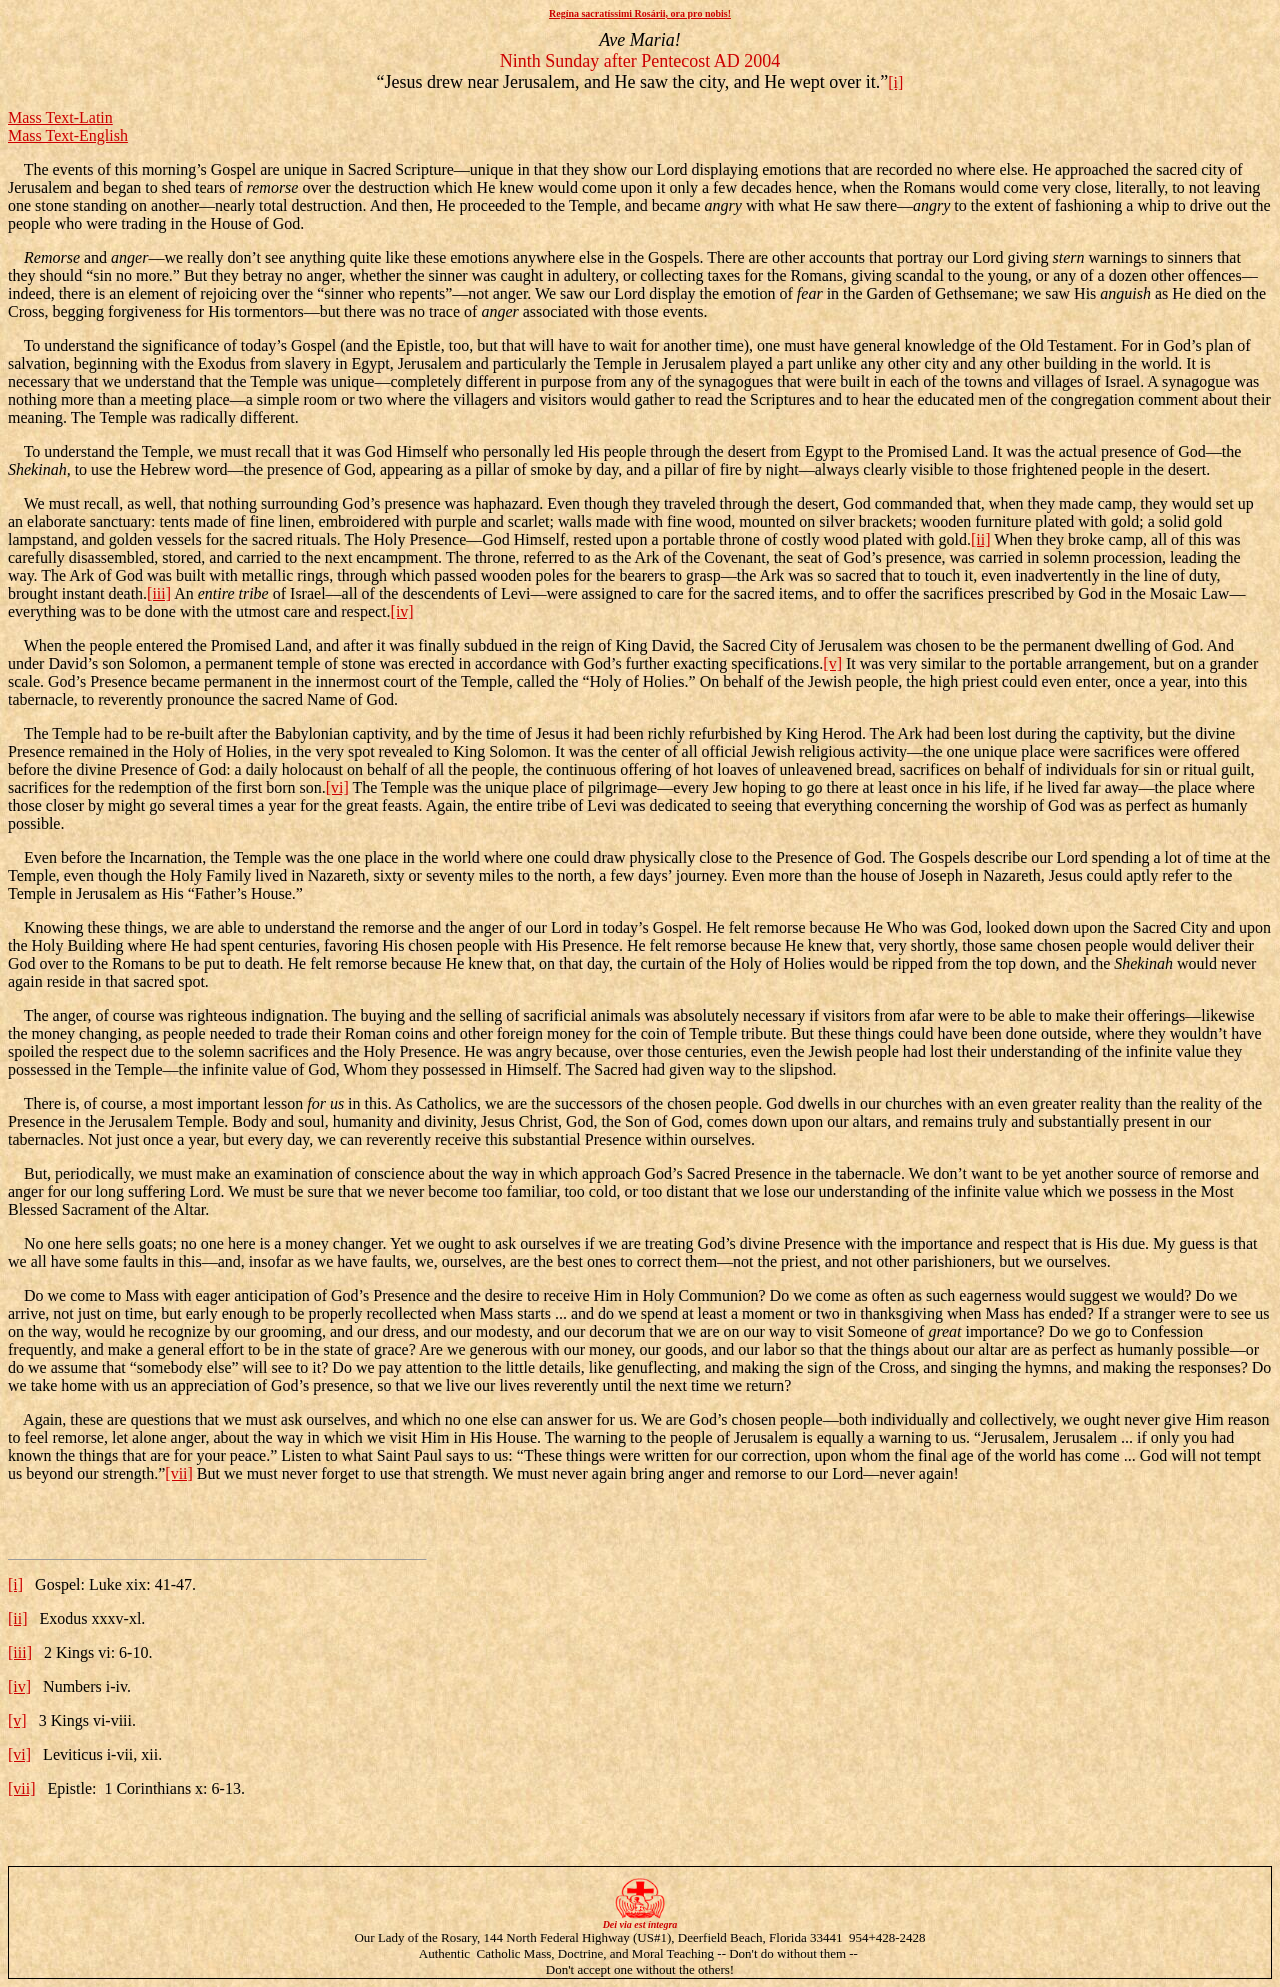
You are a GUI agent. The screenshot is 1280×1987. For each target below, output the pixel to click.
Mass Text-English (68, 135)
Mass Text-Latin (60, 117)
